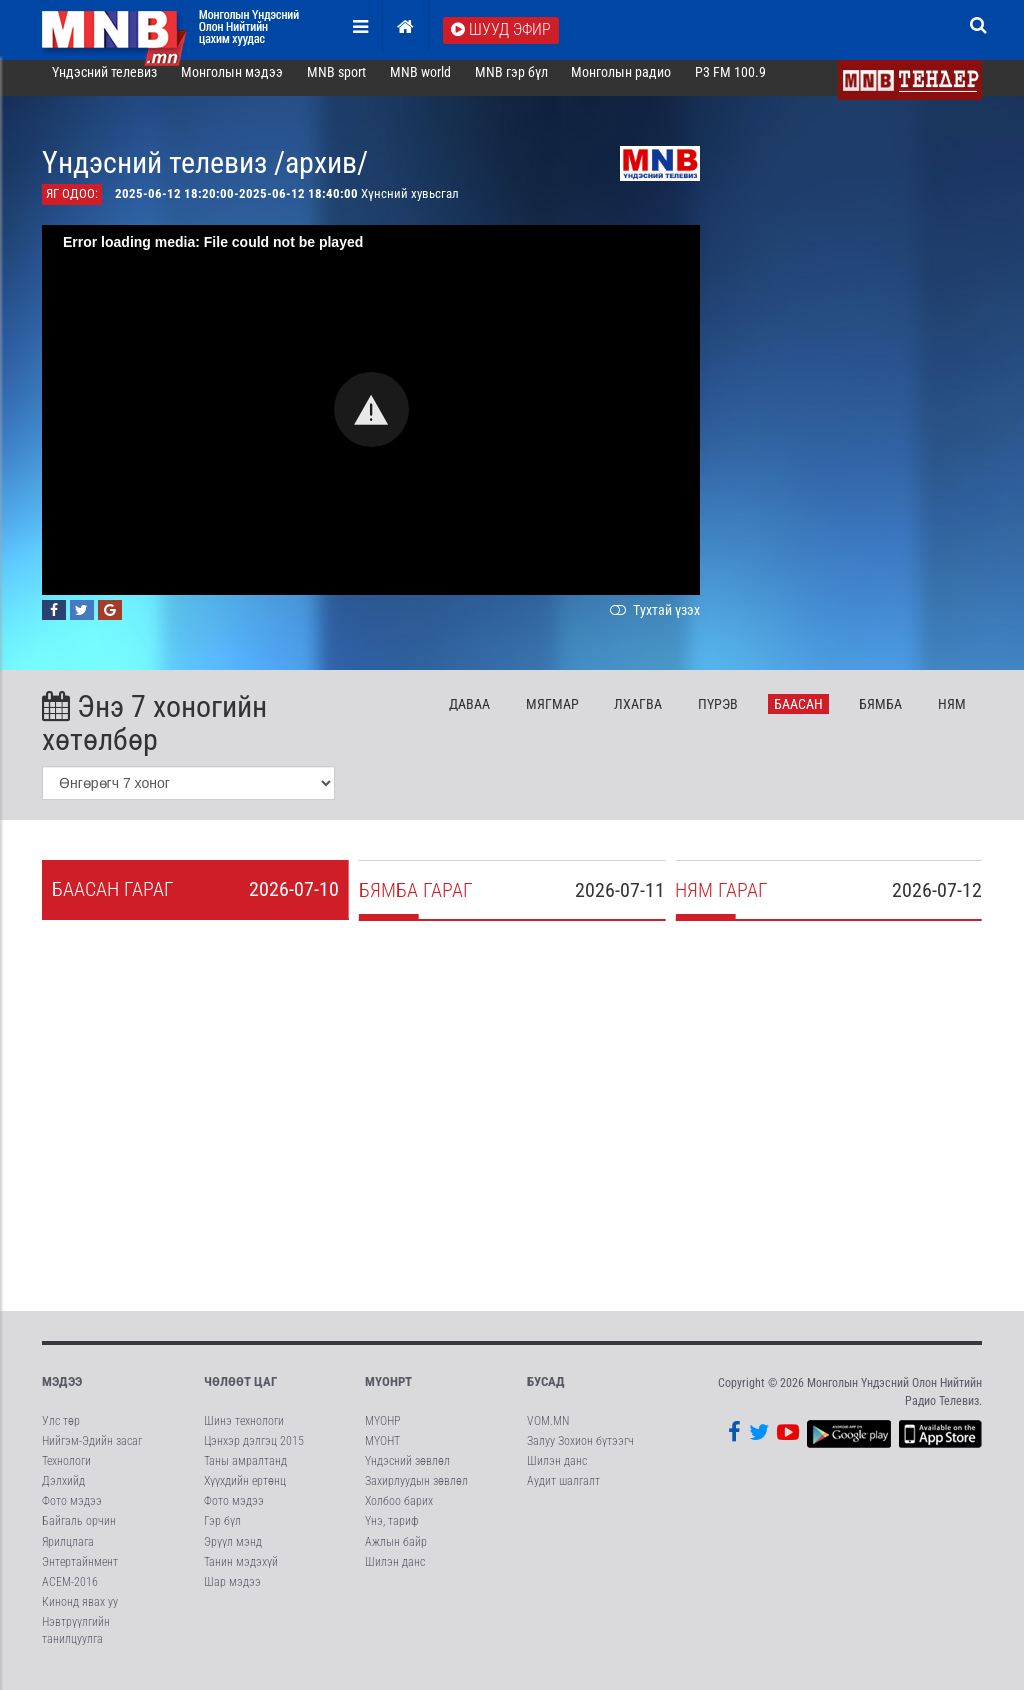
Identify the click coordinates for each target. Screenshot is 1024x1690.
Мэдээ (62, 1393)
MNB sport (336, 84)
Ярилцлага (68, 1553)
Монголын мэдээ (232, 84)
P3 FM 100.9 (730, 84)
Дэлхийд (63, 1493)
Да (469, 715)
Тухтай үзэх (653, 621)
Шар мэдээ (232, 1593)
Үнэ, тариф (392, 1533)
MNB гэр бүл (511, 84)
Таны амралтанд (245, 1473)
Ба (798, 715)
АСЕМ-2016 (70, 1593)
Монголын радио (621, 84)
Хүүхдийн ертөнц (245, 1493)
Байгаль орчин (79, 1533)
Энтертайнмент (80, 1573)
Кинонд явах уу (80, 1614)
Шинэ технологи (244, 1432)
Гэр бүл (222, 1533)
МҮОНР (382, 1432)
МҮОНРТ (388, 1393)
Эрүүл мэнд (233, 1553)
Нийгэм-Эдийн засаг (92, 1452)
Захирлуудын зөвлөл (416, 1493)
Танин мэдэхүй (241, 1573)
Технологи (66, 1473)
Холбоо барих (399, 1513)
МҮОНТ (382, 1452)
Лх (638, 715)
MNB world (420, 84)
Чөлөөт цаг (240, 1393)
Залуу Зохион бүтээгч (580, 1452)
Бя (880, 715)
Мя (552, 715)
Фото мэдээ (72, 1513)
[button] (371, 421)
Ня (952, 715)
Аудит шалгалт (563, 1493)
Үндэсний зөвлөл (407, 1473)
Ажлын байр (396, 1553)
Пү (718, 715)
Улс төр (61, 1432)
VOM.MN (548, 1432)
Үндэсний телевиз (104, 84)
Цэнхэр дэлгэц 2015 (254, 1452)
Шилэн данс (395, 1573)
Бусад (546, 1393)
